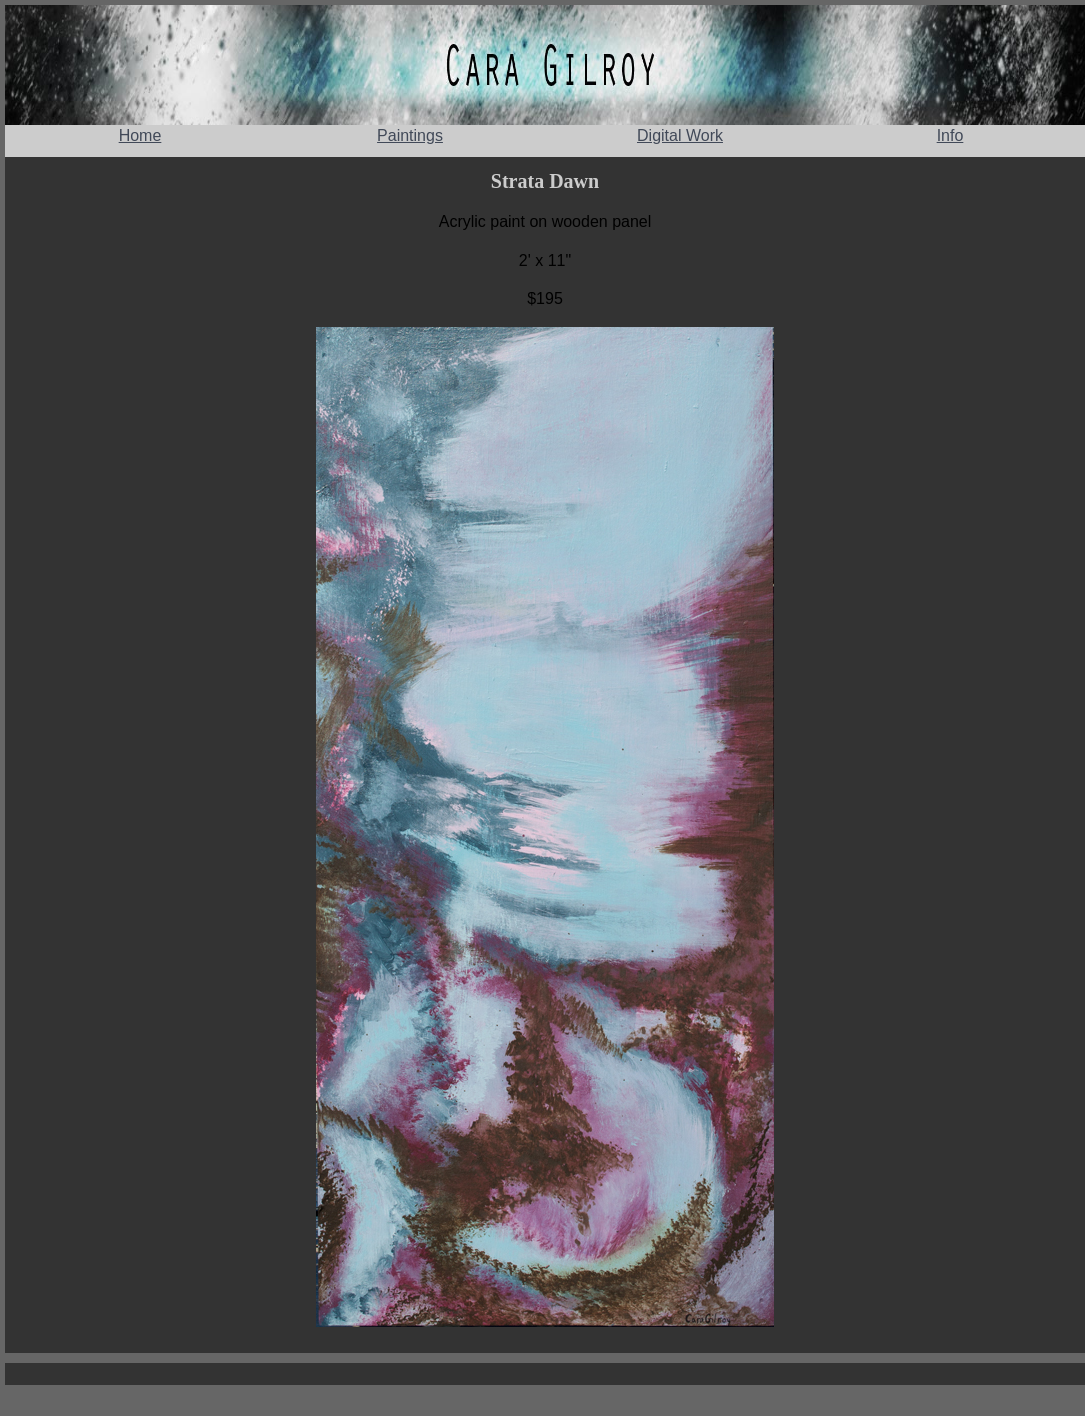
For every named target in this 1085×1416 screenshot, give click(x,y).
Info (950, 135)
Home (140, 135)
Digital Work (680, 135)
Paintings (410, 135)
